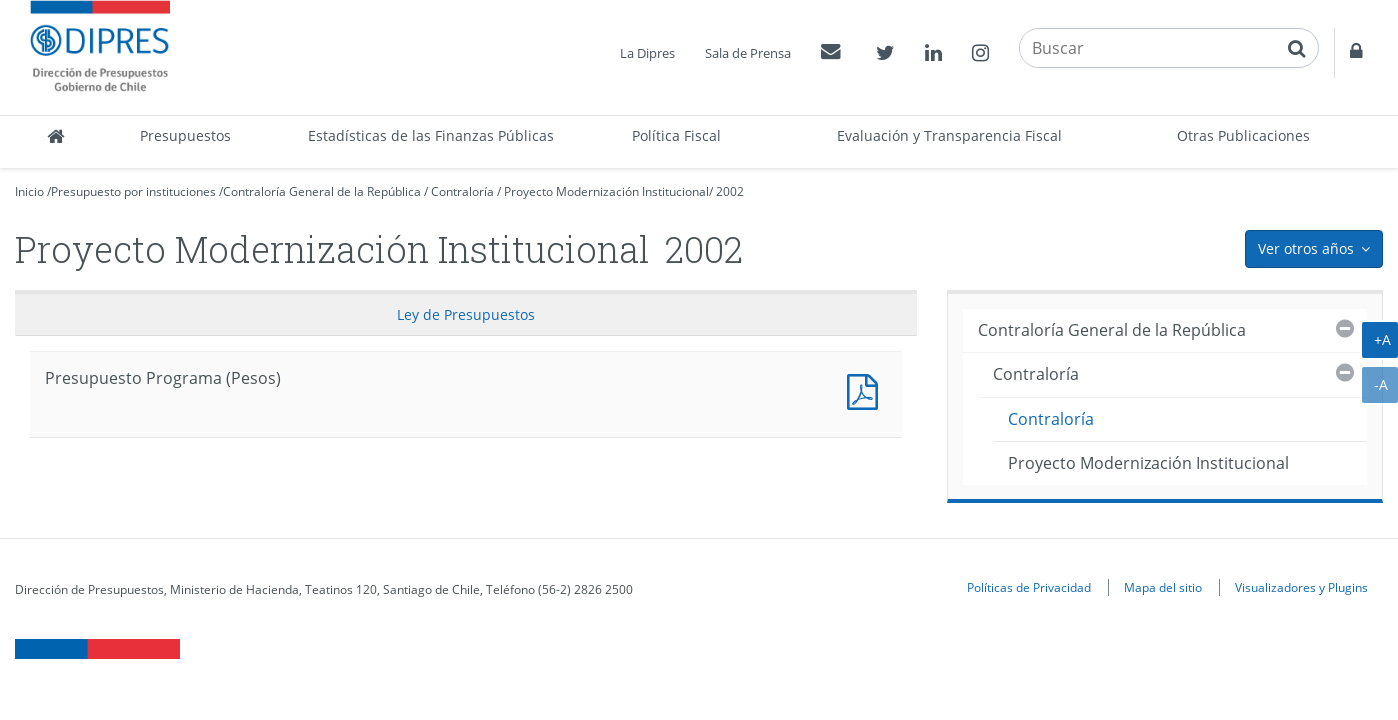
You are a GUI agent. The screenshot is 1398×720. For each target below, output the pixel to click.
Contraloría (462, 191)
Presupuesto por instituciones (133, 191)
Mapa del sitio (1163, 587)
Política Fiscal (676, 135)
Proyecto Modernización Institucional (606, 191)
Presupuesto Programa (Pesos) (867, 389)
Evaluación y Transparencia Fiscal (949, 135)
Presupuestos (185, 135)
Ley (466, 314)
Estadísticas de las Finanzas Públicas (431, 135)
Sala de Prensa (748, 53)
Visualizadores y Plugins (1301, 587)
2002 (730, 191)
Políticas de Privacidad (1029, 587)
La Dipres (647, 53)
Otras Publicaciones (1243, 135)
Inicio (29, 191)
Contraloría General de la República (322, 191)
